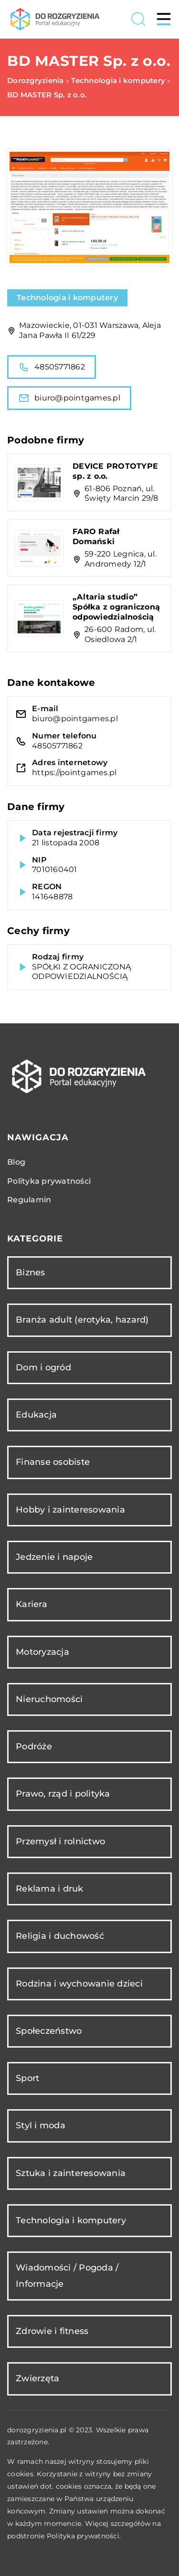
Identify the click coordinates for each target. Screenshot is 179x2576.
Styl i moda (40, 2125)
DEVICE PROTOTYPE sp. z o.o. (115, 471)
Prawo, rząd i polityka (63, 1793)
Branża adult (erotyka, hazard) (82, 1319)
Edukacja (36, 1414)
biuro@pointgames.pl (69, 398)
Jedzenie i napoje (54, 1557)
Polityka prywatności (49, 1181)
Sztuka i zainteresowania (71, 2173)
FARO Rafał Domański (96, 536)
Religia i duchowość (60, 1936)
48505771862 (51, 367)
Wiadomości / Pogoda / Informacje (67, 2275)
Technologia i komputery (67, 297)
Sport (27, 2078)
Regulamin (29, 1199)
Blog (16, 1162)
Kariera (31, 1604)
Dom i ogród (43, 1367)
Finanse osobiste (53, 1462)
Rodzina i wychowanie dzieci (79, 1983)
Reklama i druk (50, 1888)
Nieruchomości (49, 1699)
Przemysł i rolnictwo (60, 1841)
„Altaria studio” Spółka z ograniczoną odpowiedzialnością (116, 606)
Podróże (34, 1746)
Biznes (30, 1272)
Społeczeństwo (49, 2031)
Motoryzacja (42, 1652)
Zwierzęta (37, 2378)
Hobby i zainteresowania (70, 1509)
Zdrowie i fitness (52, 2331)
